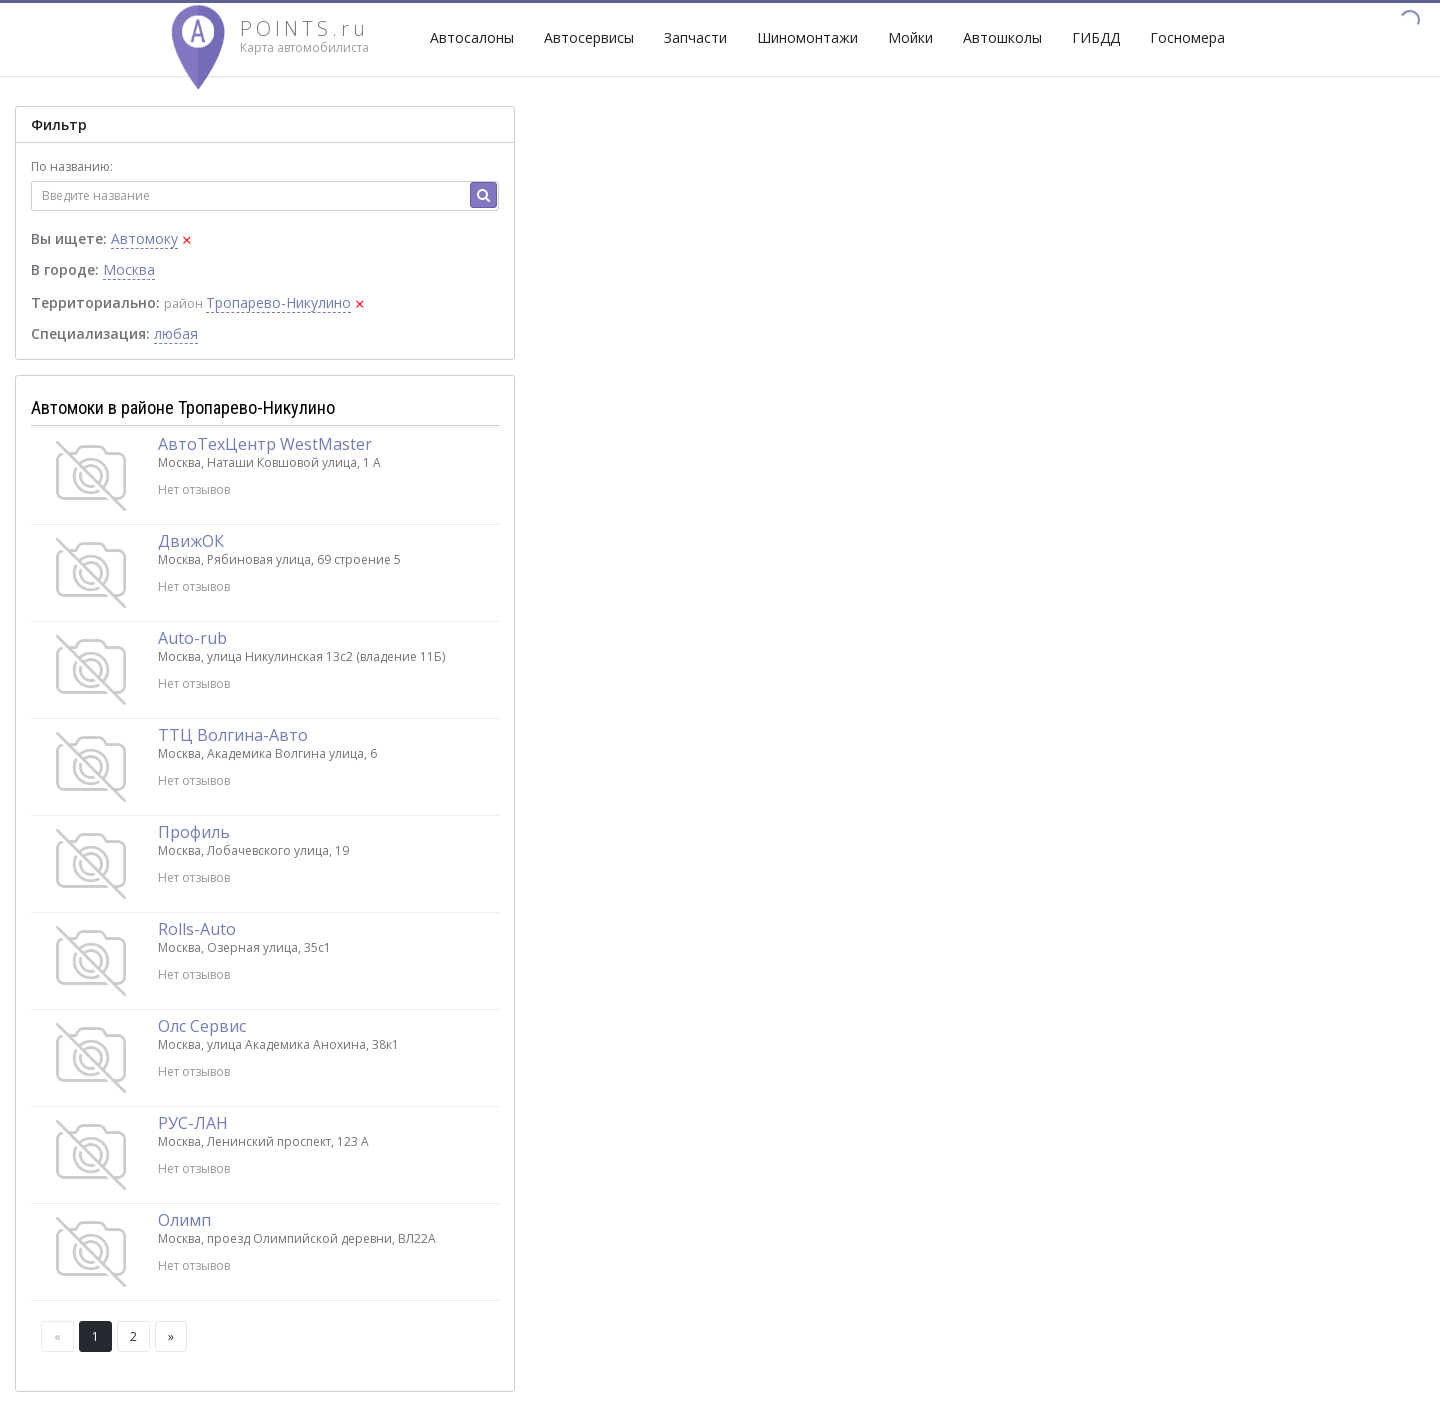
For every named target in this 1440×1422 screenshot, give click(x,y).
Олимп (184, 1220)
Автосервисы (589, 37)
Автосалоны (472, 37)
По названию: (72, 166)
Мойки (910, 37)
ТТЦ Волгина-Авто (233, 735)
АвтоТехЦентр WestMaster (265, 444)
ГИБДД (1096, 37)
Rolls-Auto (197, 929)
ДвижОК (191, 541)
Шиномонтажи (807, 37)
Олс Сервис (202, 1026)
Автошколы (1002, 37)
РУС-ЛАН (193, 1123)
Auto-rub (192, 638)
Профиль (194, 832)
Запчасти (695, 37)
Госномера (1187, 37)
